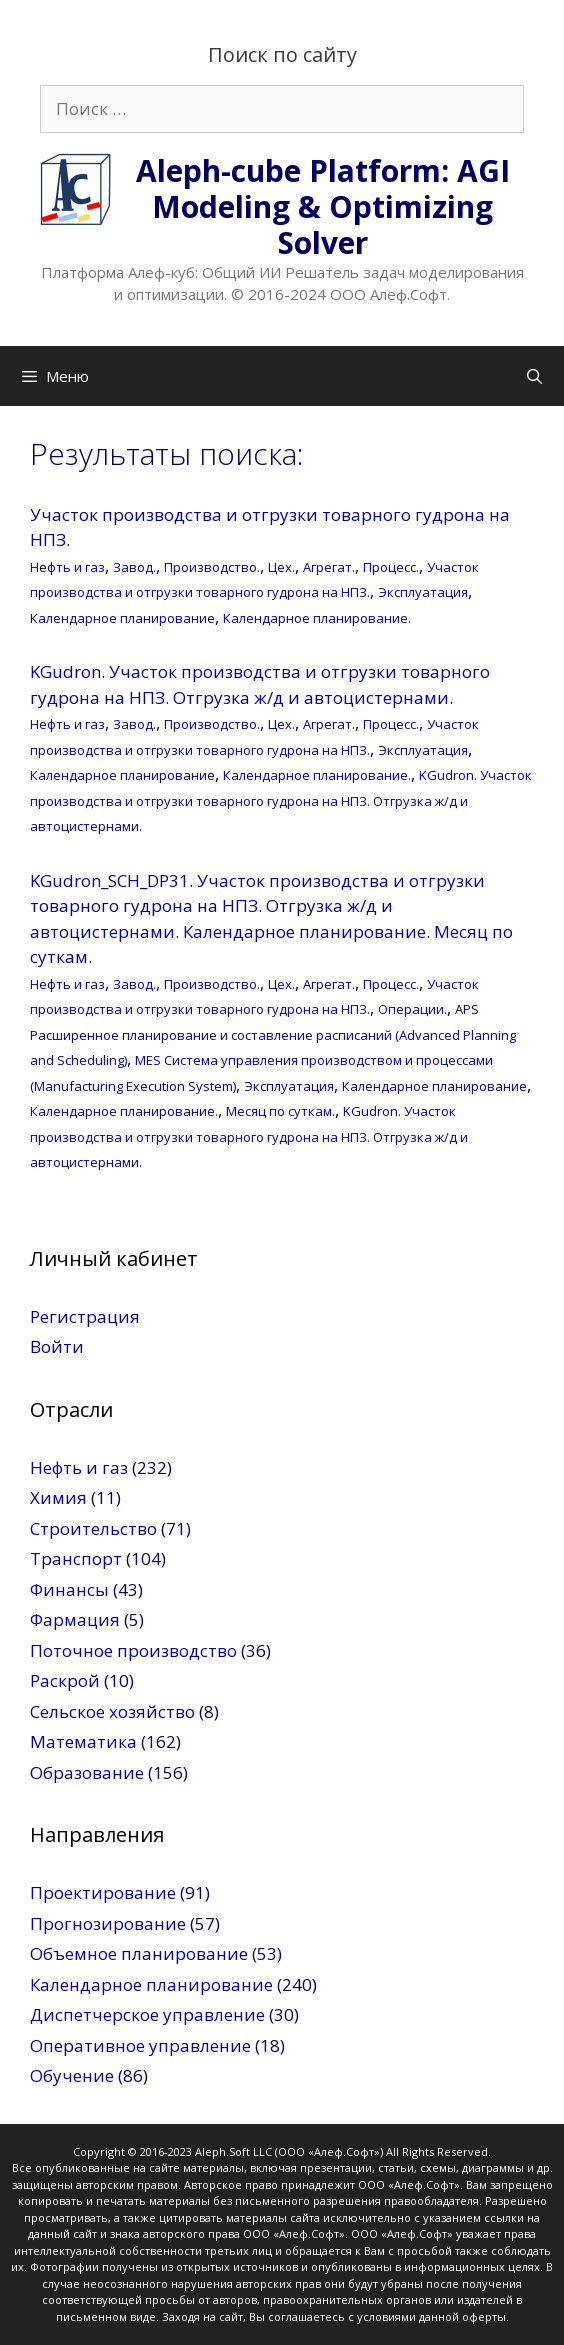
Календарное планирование (122, 618)
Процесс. (391, 567)
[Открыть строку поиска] (534, 376)
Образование (87, 1772)
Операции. (412, 1009)
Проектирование (103, 1892)
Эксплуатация (423, 592)
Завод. (134, 567)
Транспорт (76, 1558)
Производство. (212, 567)
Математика (83, 1741)
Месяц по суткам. (280, 1111)
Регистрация (85, 1316)
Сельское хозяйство (112, 1711)
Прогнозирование (108, 1923)
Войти (57, 1346)
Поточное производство (133, 1650)
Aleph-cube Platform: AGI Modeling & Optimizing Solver (323, 206)
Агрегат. (329, 567)
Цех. (281, 567)
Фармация (75, 1619)
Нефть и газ (67, 567)
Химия (58, 1497)
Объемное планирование (139, 1953)
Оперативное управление (140, 2045)
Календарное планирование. (317, 618)
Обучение (72, 2075)
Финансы (69, 1589)
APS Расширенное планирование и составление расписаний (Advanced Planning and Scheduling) (273, 1034)
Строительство (93, 1528)
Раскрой (65, 1680)
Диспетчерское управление (147, 2014)
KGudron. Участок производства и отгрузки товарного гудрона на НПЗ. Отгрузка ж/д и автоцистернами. (281, 800)
